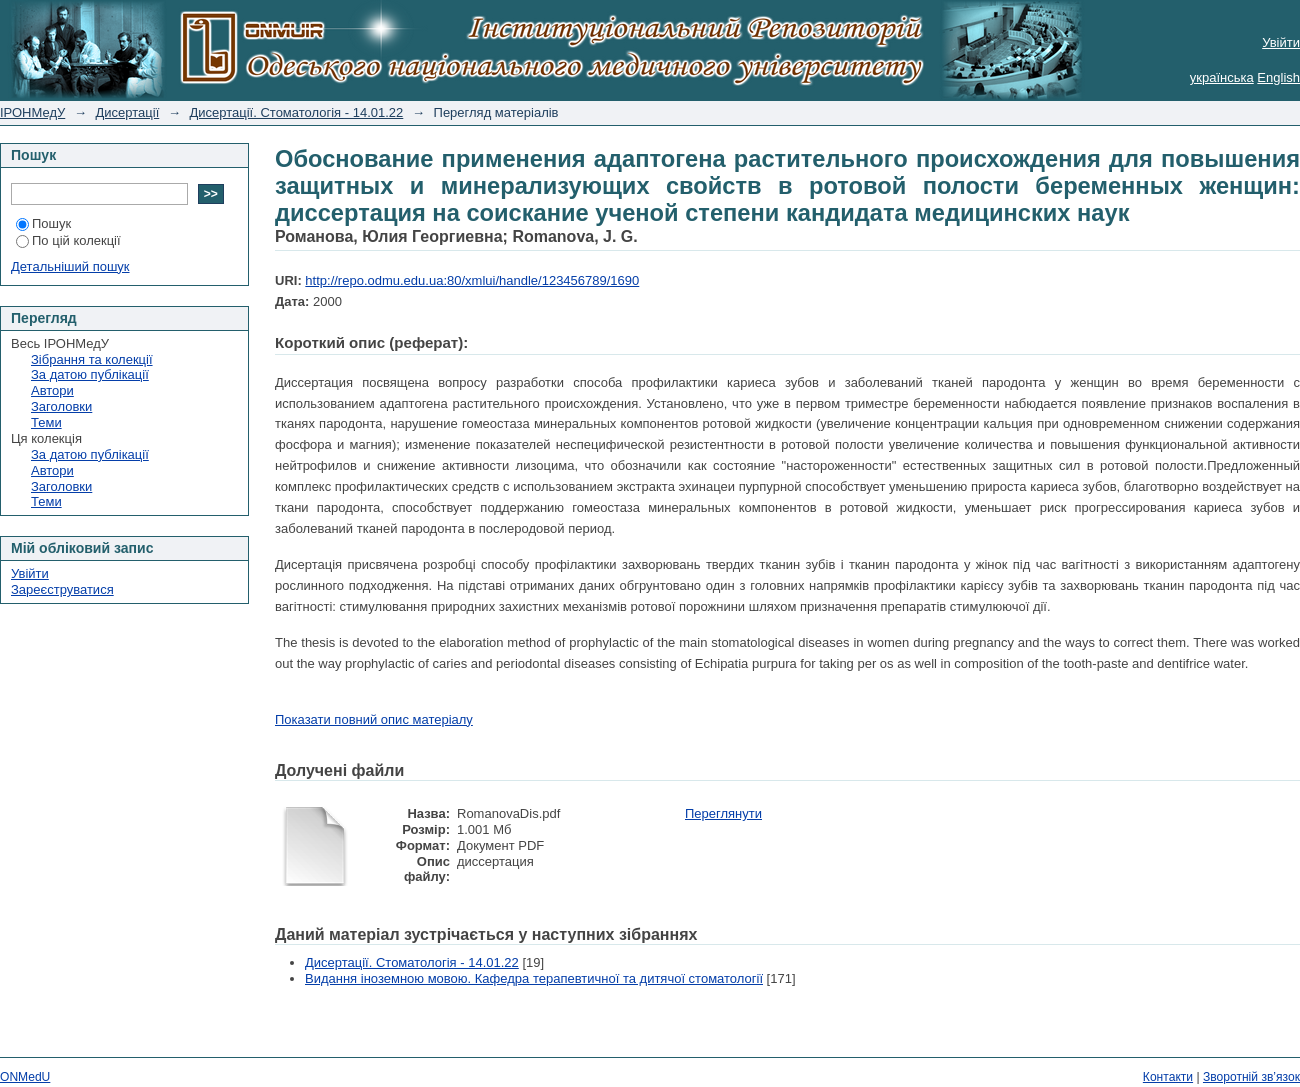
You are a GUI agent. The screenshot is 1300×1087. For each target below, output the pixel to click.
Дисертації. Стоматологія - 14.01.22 (297, 112)
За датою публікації (90, 374)
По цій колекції (68, 240)
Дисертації (128, 112)
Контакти (1168, 1077)
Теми (46, 422)
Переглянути (723, 813)
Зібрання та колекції (92, 359)
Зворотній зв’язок (1251, 1077)
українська (1222, 77)
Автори (52, 390)
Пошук (43, 223)
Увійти (1281, 42)
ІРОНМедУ (32, 112)
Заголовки (61, 406)
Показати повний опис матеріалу (374, 719)
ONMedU (25, 1077)
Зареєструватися (62, 589)
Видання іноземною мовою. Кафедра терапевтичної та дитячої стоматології (534, 978)
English (1278, 77)
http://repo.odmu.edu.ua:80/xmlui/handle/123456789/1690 (472, 280)
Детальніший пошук (70, 266)
